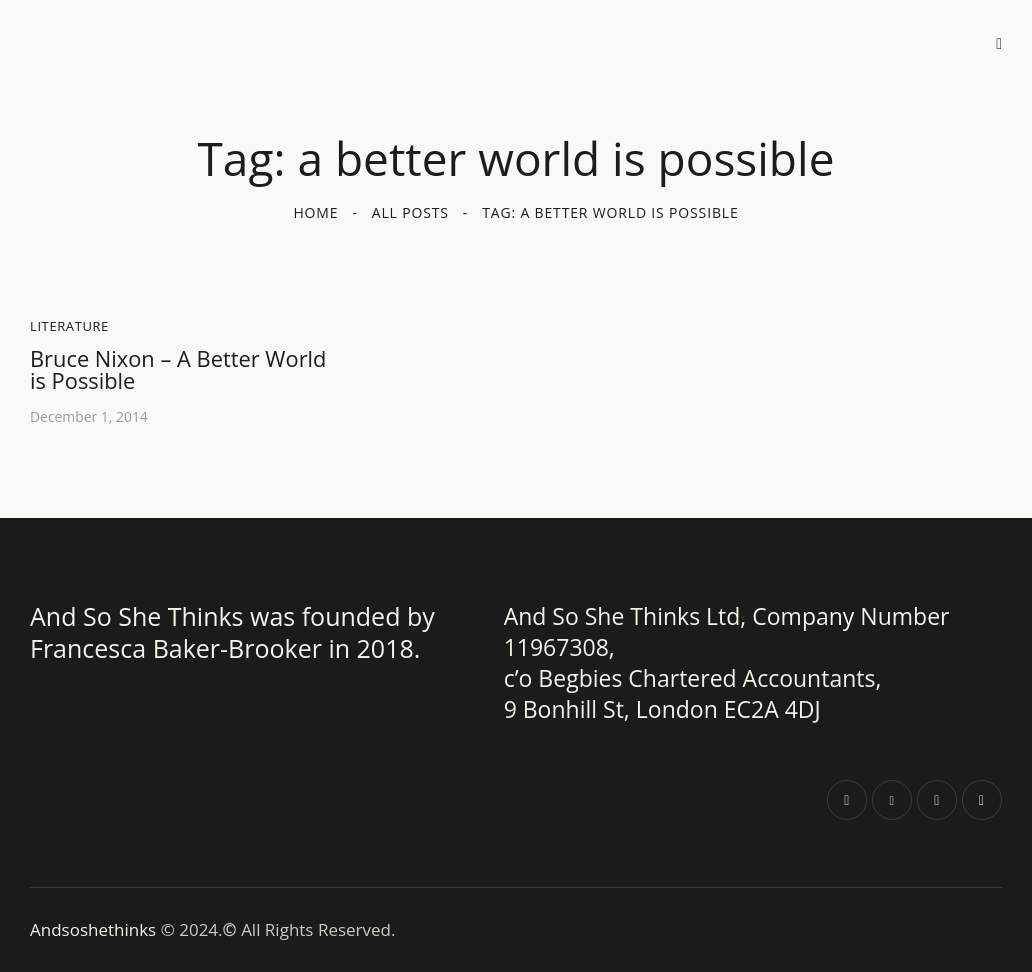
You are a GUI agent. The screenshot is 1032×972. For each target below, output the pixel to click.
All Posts (410, 212)
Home (315, 212)
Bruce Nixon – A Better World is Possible (179, 370)
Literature (69, 326)
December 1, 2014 (89, 416)
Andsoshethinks (95, 929)
